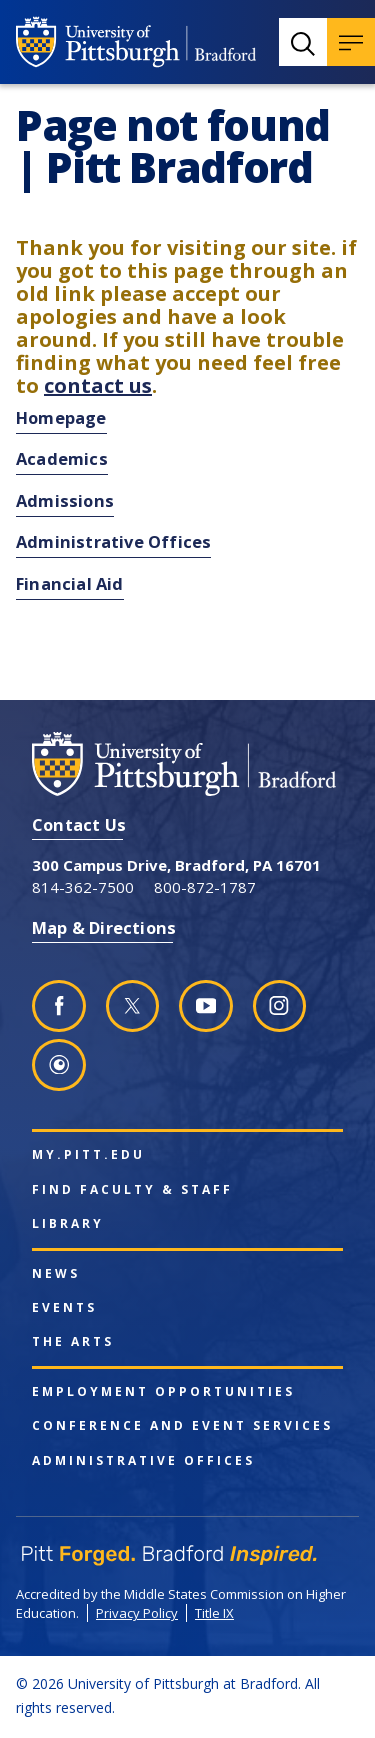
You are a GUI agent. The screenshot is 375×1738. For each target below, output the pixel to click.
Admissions (65, 500)
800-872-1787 (205, 887)
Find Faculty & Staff (132, 1190)
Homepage (61, 417)
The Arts (73, 1342)
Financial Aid (70, 583)
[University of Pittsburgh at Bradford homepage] (136, 42)
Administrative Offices (113, 541)
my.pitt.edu (88, 1155)
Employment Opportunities (163, 1392)
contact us (98, 385)
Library (68, 1224)
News (56, 1274)
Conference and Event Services (182, 1426)
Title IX (214, 1613)
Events (64, 1308)
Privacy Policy (137, 1613)
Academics (62, 458)
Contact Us (79, 824)
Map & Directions (104, 927)
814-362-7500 (83, 887)
